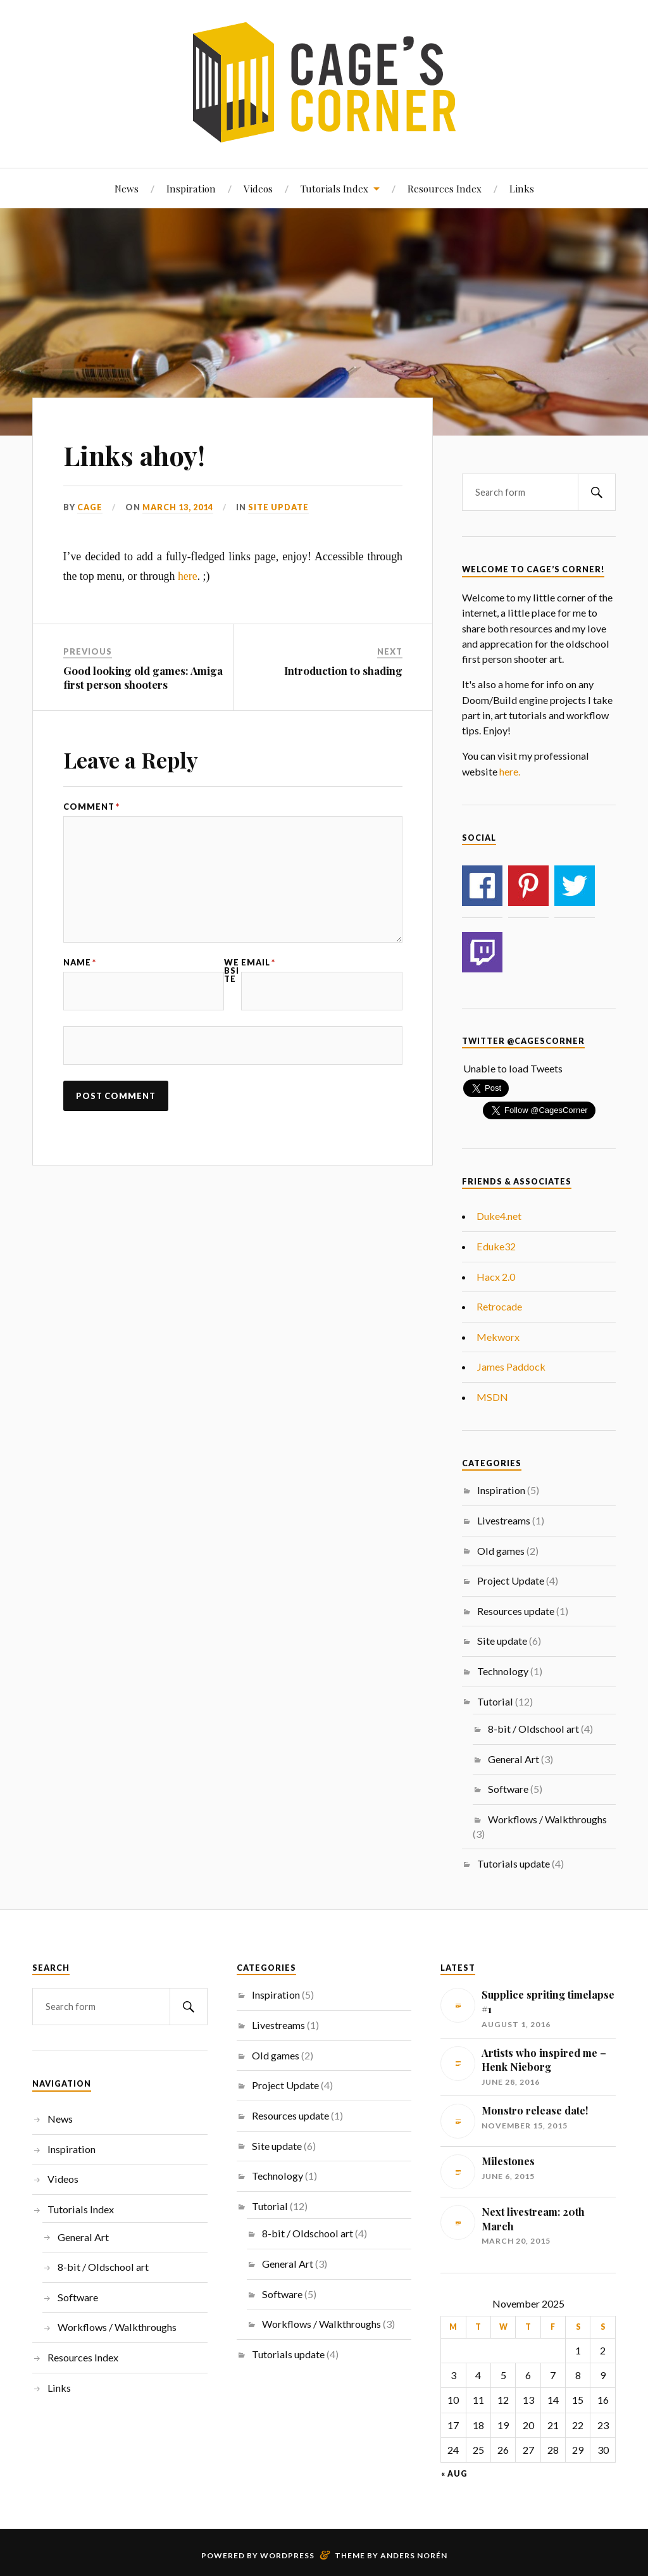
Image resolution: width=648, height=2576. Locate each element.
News (127, 188)
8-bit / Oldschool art (533, 1729)
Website (231, 970)
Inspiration (191, 188)
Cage (90, 507)
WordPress (287, 2555)
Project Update (510, 1580)
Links (521, 188)
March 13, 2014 (177, 507)
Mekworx (498, 1337)
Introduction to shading (343, 670)
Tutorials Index (334, 188)
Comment (91, 807)
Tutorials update (513, 1863)
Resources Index (445, 188)
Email (258, 962)
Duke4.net (499, 1216)
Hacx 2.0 (496, 1277)
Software (508, 1789)
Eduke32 (496, 1246)
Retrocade (499, 1306)
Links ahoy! (137, 454)
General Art (513, 1759)
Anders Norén (413, 2555)
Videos (258, 188)
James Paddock (511, 1366)
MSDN (492, 1397)
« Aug (454, 2474)
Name (79, 962)
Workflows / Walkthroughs (547, 1819)
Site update (278, 507)
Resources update (515, 1611)
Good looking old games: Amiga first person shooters (143, 677)
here (187, 576)
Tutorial (495, 1701)
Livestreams (503, 1520)
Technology (502, 1671)
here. (509, 771)
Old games (501, 1551)
